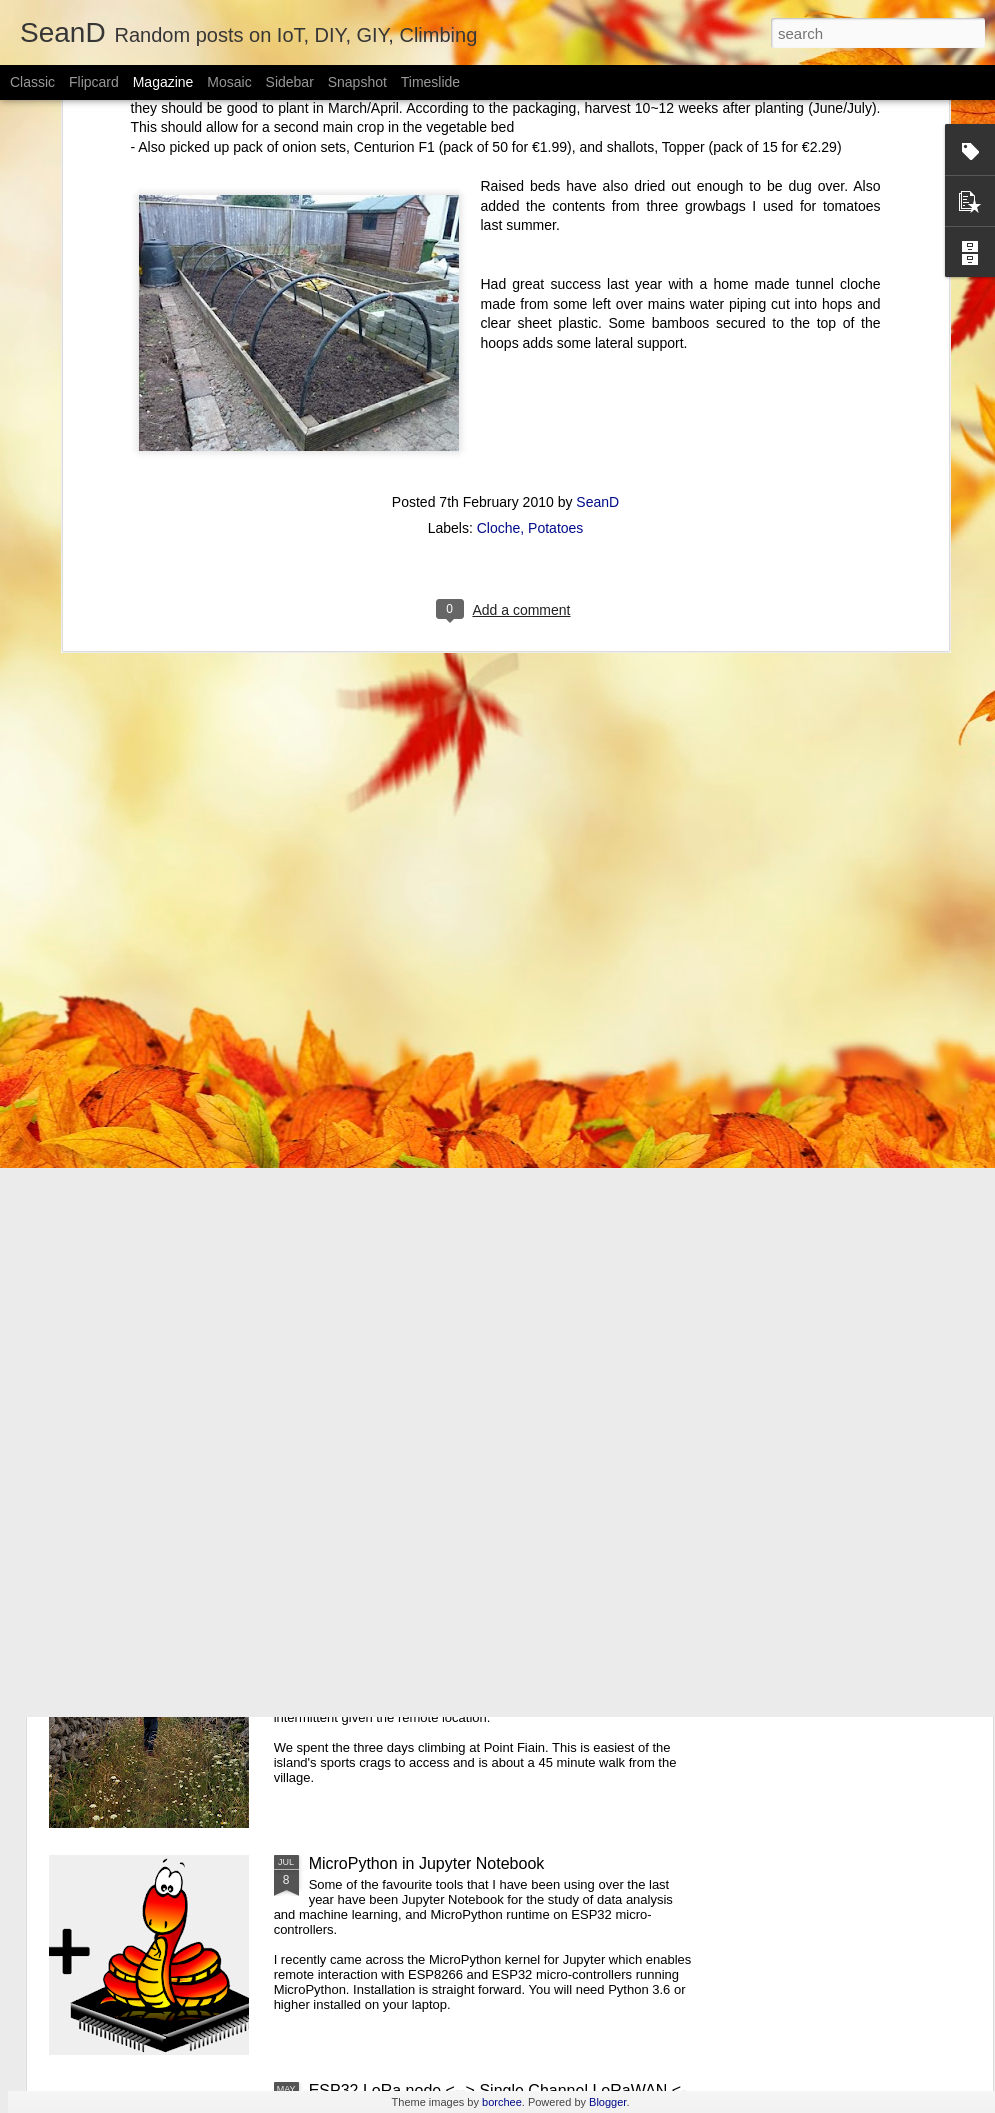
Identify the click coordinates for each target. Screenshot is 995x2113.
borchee (502, 2102)
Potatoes (555, 358)
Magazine (163, 82)
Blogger (607, 2102)
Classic (32, 82)
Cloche (499, 358)
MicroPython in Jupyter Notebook (427, 1863)
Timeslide (430, 82)
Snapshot (357, 82)
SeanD (597, 332)
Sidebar (290, 82)
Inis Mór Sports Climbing (396, 1636)
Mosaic (229, 82)
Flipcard (94, 82)
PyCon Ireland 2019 (379, 1409)
